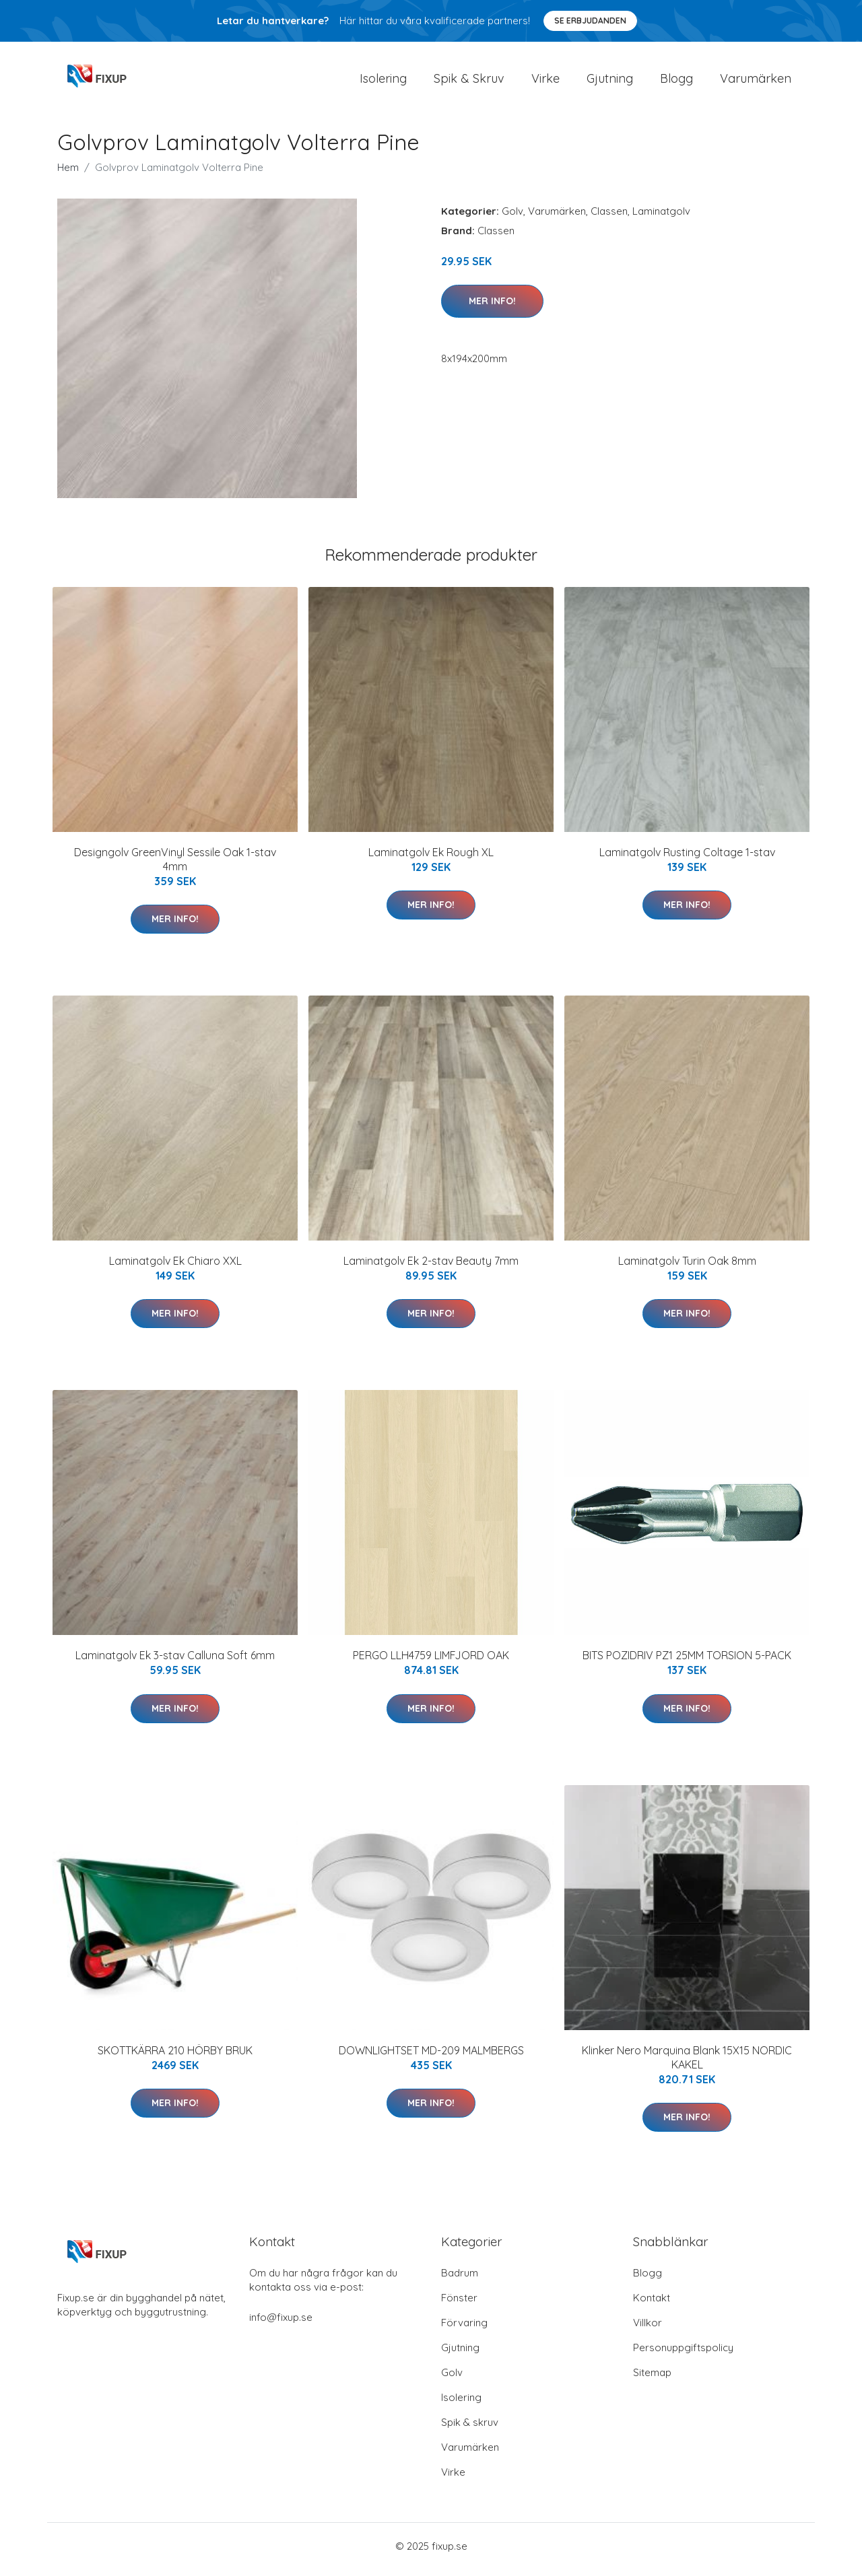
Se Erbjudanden (590, 20)
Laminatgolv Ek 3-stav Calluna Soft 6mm (175, 1662)
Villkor (647, 2329)
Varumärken (755, 82)
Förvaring (464, 2329)
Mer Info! (492, 308)
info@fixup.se (280, 2324)
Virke (545, 82)
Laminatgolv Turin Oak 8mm (687, 1267)
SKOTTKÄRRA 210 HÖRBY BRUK (175, 2057)
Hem (68, 174)
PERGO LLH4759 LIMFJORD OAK (431, 1662)
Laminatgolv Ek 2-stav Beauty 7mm (431, 1267)
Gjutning (610, 82)
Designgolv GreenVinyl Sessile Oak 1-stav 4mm (175, 866)
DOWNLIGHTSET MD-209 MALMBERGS (431, 2057)
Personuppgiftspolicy (683, 2354)
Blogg (676, 82)
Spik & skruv (469, 2429)
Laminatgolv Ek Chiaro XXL (175, 1267)
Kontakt (651, 2304)
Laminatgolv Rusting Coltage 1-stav (687, 859)
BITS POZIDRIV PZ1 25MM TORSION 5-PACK (687, 1662)
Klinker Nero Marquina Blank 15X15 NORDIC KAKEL (687, 2064)
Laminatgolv (661, 217)
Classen (609, 217)
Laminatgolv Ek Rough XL (431, 859)
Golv (512, 217)
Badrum (459, 2279)
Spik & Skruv (469, 82)
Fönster (459, 2304)
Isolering (383, 82)
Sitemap (652, 2379)
